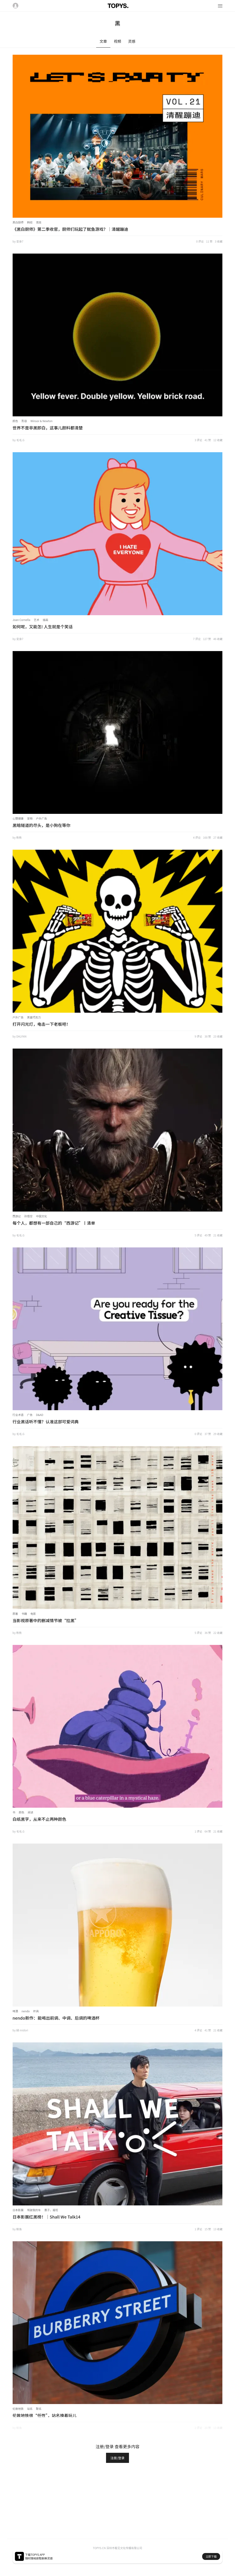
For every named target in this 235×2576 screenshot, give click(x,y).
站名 (30, 2408)
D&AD (39, 1415)
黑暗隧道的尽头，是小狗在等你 (41, 825)
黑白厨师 (18, 222)
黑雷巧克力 (34, 1017)
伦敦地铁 (18, 2408)
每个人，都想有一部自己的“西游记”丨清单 (54, 1223)
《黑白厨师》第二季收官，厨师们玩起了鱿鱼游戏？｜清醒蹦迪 (70, 229)
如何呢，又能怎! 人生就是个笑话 (43, 626)
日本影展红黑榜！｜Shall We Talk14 (47, 2217)
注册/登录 (117, 2458)
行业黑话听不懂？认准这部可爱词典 (46, 1421)
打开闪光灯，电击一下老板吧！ (41, 1024)
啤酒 (15, 2011)
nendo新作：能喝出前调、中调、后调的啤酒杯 (56, 2018)
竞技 (39, 222)
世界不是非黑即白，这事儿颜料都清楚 (48, 428)
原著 (15, 1613)
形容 (24, 421)
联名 (39, 2408)
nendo (26, 2011)
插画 (45, 620)
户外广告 (41, 818)
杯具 (36, 2011)
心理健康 (18, 818)
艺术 (36, 620)
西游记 (17, 1216)
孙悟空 (28, 1216)
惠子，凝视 (51, 2210)
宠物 (30, 818)
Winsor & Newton (42, 421)
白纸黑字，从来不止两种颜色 (39, 1819)
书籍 (24, 1613)
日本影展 (18, 2210)
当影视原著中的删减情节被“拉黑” (46, 1620)
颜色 (15, 421)
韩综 (30, 222)
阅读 (30, 1812)
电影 (33, 1613)
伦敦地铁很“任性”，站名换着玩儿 (45, 2415)
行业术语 (18, 1415)
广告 (30, 1415)
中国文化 (41, 1216)
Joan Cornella (21, 620)
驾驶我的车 (34, 2210)
